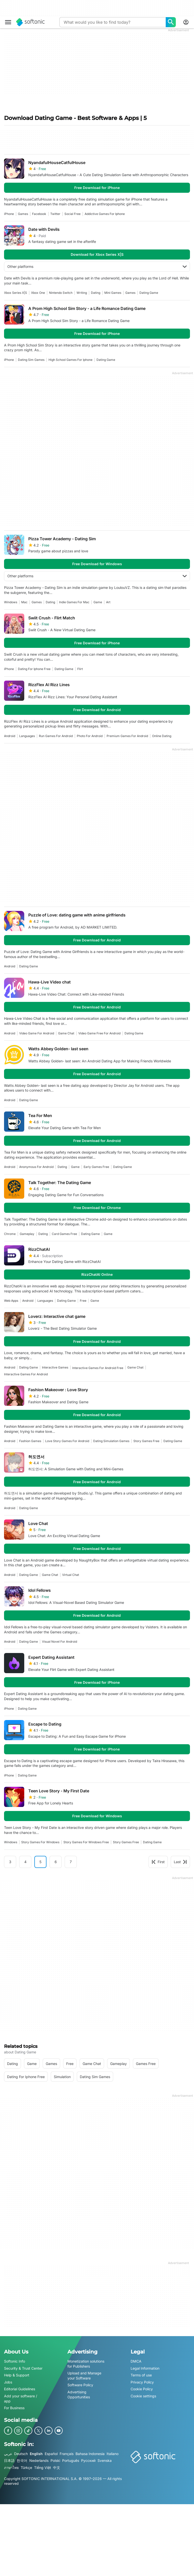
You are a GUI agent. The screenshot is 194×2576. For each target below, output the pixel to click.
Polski (55, 2461)
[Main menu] (8, 22)
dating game (148, 293)
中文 (56, 2467)
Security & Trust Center (23, 2368)
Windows (10, 602)
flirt (80, 669)
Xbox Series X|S (15, 293)
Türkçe (26, 2467)
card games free (64, 1234)
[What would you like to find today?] (171, 22)
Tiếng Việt (42, 2467)
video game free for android (99, 1033)
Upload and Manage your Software (84, 2375)
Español (51, 2454)
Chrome (10, 1234)
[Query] (112, 22)
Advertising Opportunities (78, 2394)
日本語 (9, 2461)
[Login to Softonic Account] (186, 22)
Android (9, 736)
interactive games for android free (97, 1368)
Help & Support (16, 2375)
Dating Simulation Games (111, 1441)
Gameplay (27, 1234)
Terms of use (141, 2375)
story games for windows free (86, 1842)
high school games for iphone (70, 360)
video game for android (36, 1033)
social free (72, 214)
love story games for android (67, 1441)
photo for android (90, 736)
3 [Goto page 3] (10, 1862)
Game (97, 602)
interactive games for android (26, 1374)
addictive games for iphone (105, 214)
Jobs (8, 2382)
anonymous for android (36, 1167)
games (23, 214)
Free (83, 1300)
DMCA (136, 2361)
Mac (24, 602)
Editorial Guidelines (19, 2389)
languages (27, 736)
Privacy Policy (142, 2382)
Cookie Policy (142, 2389)
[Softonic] (30, 22)
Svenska (105, 2461)
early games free (96, 1167)
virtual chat (70, 1575)
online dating (161, 736)
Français (67, 2454)
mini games (112, 293)
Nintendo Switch (60, 293)
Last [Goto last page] (180, 1862)
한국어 (22, 2461)
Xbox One (38, 293)
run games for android (56, 736)
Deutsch (21, 2454)
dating (95, 293)
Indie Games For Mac (74, 602)
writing (82, 293)
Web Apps (11, 1300)
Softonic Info (14, 2361)
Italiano (112, 2454)
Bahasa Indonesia (90, 2454)
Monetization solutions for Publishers (85, 2363)
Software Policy (80, 2385)
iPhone (9, 214)
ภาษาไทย (11, 2467)
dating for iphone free (34, 669)
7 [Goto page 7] (71, 1862)
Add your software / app (20, 2398)
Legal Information (145, 2368)
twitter (55, 214)
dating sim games (31, 360)
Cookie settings (143, 2396)
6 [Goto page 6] (56, 1862)
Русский (88, 2461)
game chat (66, 1033)
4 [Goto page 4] (25, 1862)
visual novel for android (59, 1641)
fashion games (30, 1441)
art (108, 602)
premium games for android (127, 736)
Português (70, 2461)
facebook (39, 214)
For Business (14, 2408)
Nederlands (38, 2461)
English (36, 2454)
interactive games (55, 1367)
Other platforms (97, 266)
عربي (8, 2454)
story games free (146, 1441)
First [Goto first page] (158, 1862)
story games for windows (40, 1842)
